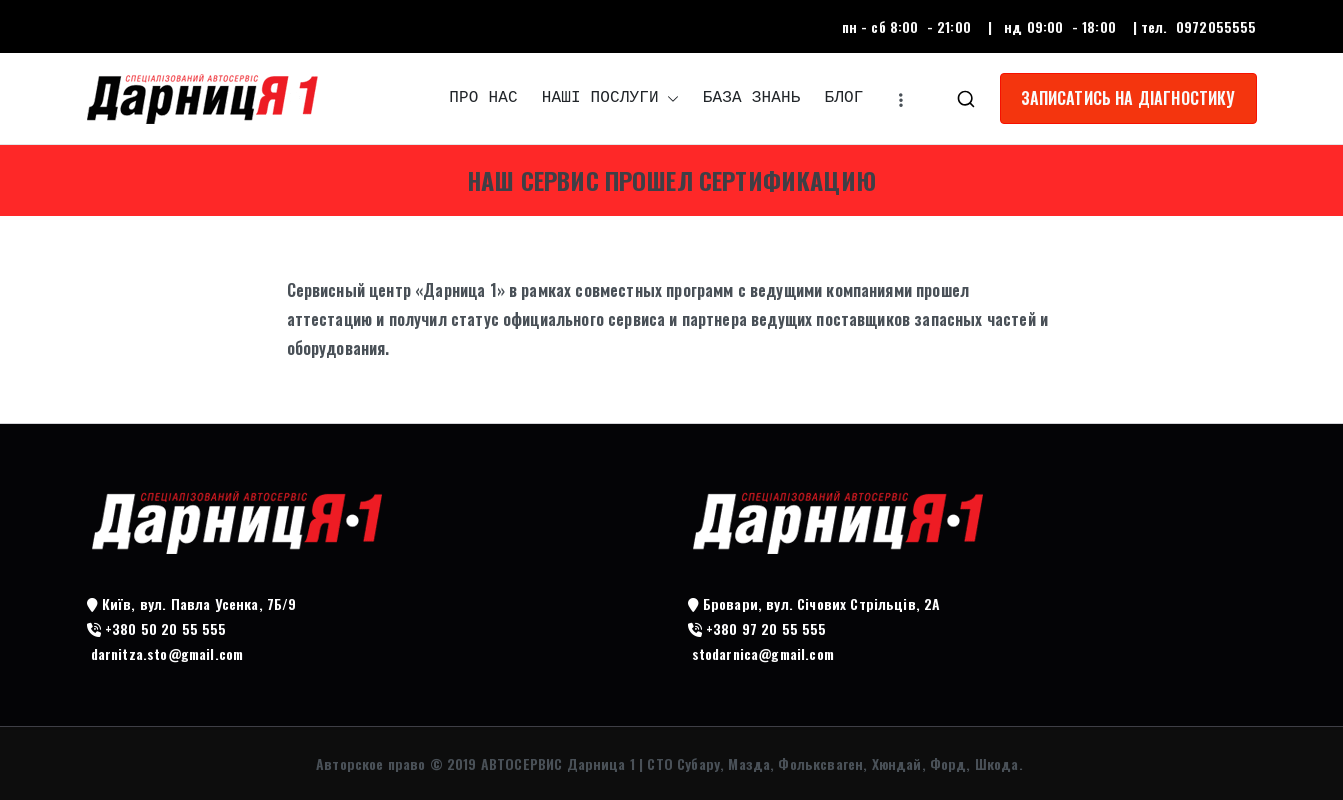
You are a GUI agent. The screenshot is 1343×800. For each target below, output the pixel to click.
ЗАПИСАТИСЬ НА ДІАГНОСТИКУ (1128, 98)
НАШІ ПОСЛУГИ (610, 98)
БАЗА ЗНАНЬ (752, 98)
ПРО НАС (483, 98)
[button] (669, 98)
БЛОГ (843, 98)
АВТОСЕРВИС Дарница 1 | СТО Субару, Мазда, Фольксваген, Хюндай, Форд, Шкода (750, 763)
